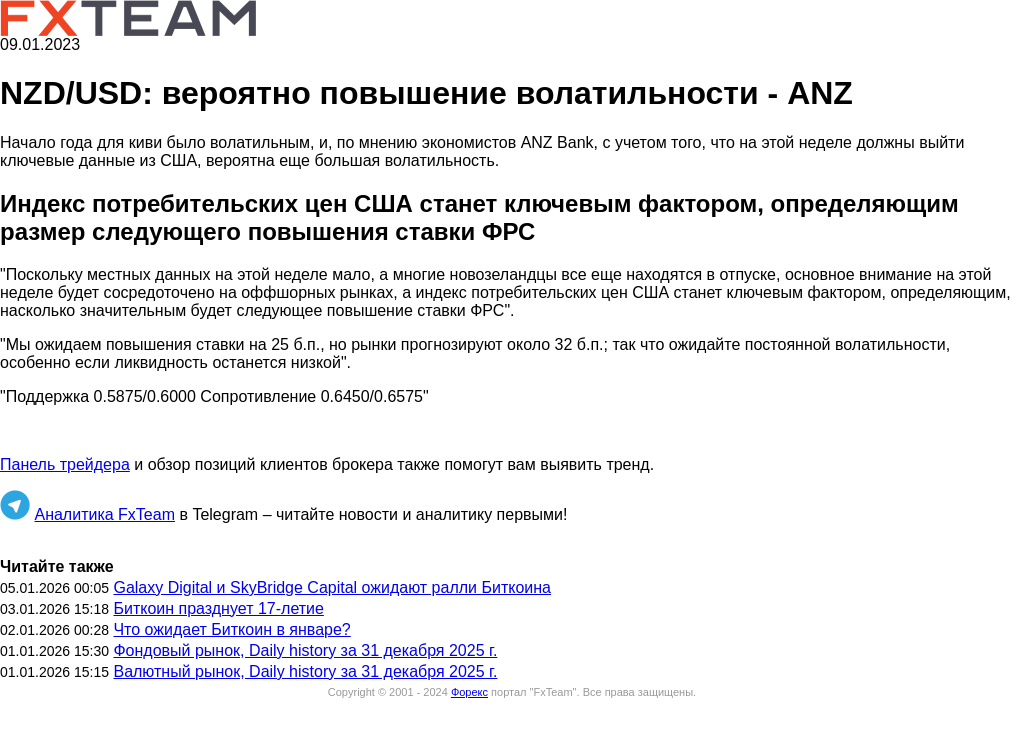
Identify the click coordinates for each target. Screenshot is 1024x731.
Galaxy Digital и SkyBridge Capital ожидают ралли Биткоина (332, 587)
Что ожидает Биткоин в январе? (231, 629)
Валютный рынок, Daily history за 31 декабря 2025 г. (305, 671)
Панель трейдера (65, 464)
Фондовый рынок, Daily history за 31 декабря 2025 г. (305, 650)
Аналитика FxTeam (104, 514)
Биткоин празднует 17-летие (218, 608)
